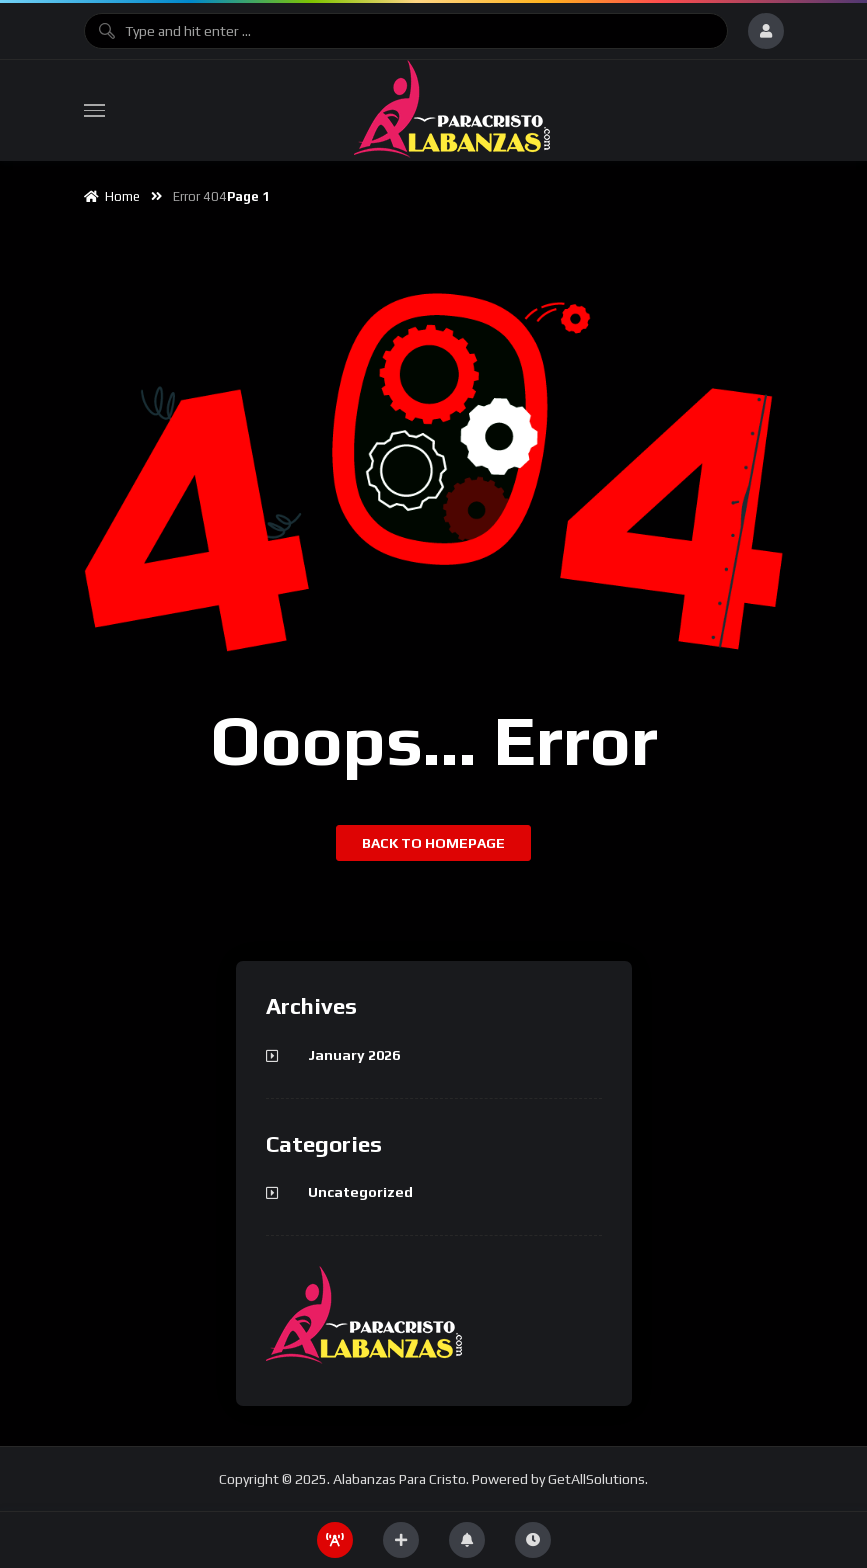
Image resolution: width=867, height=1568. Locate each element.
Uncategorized (360, 1192)
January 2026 (354, 1055)
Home (112, 196)
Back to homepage (433, 843)
